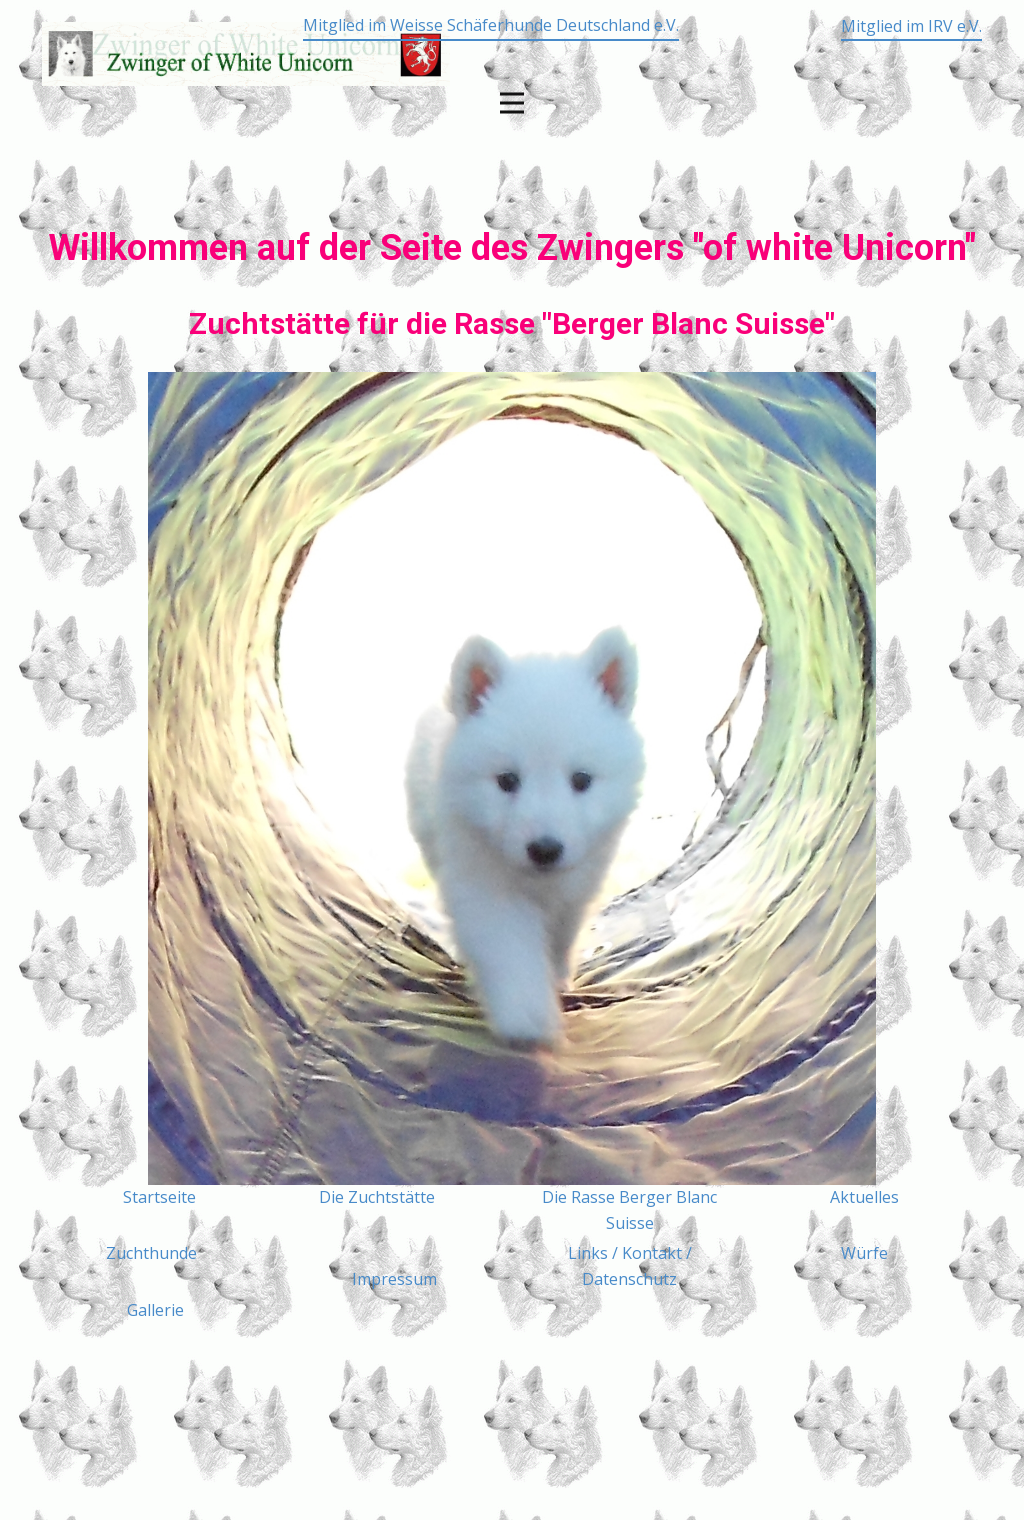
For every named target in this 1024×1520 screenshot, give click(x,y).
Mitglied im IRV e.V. (911, 26)
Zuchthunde (151, 1253)
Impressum (394, 1279)
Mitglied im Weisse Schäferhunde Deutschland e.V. (491, 25)
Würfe (864, 1253)
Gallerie (155, 1310)
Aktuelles (864, 1197)
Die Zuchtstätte (377, 1197)
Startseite (159, 1197)
